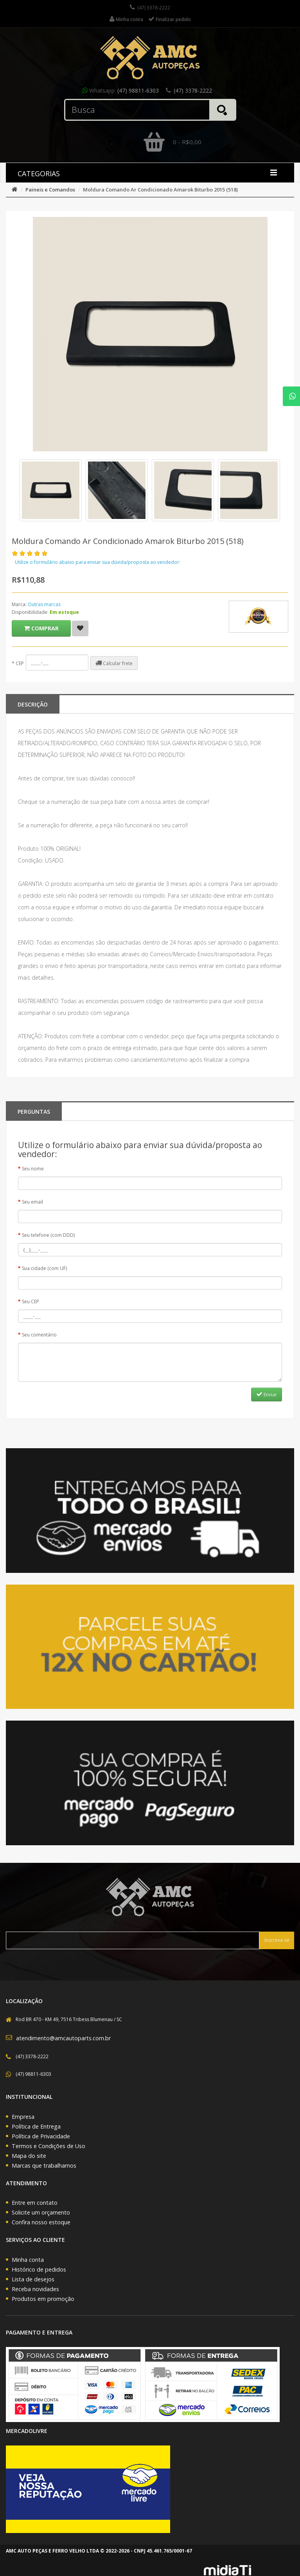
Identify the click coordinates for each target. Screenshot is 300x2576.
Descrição (33, 704)
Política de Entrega (36, 2126)
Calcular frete (114, 663)
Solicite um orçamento (41, 2212)
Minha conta (28, 2259)
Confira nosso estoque (41, 2222)
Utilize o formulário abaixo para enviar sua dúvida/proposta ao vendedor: (97, 562)
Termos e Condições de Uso (48, 2146)
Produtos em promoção (43, 2298)
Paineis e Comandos (50, 189)
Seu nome (33, 1168)
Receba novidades (35, 2289)
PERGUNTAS (34, 1111)
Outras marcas (44, 604)
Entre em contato (34, 2202)
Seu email (32, 1202)
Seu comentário (39, 1334)
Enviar (266, 1394)
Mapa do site (29, 2155)
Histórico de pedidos (39, 2269)
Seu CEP (30, 1301)
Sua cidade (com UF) (44, 1268)
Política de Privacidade (41, 2136)
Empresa (23, 2116)
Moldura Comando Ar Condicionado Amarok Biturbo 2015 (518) (160, 189)
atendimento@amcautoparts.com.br (63, 2038)
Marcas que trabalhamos (44, 2165)
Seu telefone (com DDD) (48, 1235)
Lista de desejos (33, 2279)
